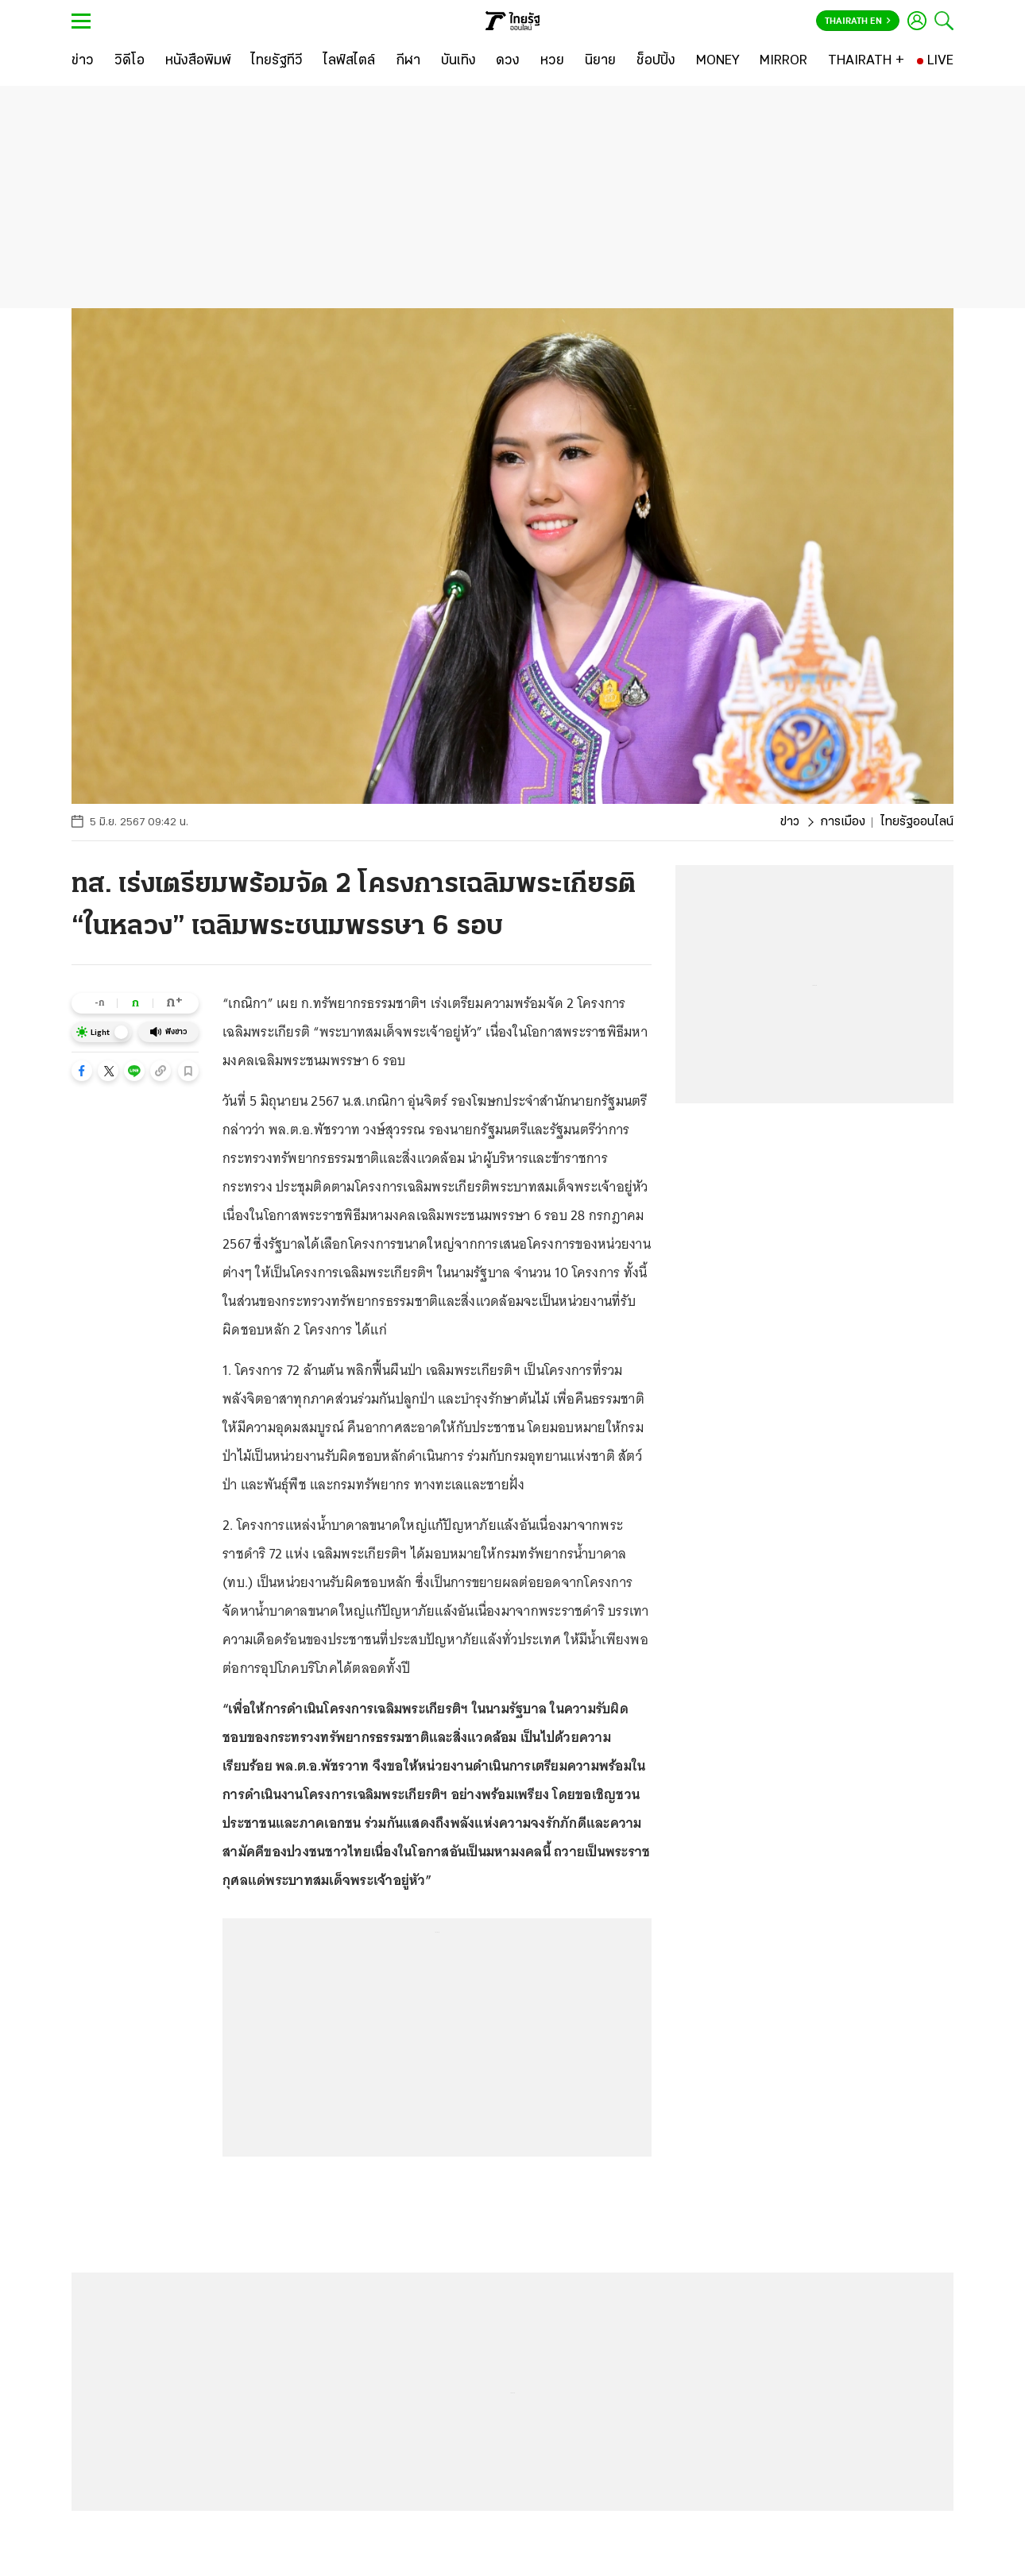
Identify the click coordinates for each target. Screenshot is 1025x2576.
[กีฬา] (408, 61)
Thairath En (858, 21)
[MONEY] (718, 61)
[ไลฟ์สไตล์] (349, 61)
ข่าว (789, 822)
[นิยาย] (600, 61)
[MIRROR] (783, 61)
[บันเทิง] (458, 61)
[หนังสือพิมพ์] (198, 61)
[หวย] (552, 61)
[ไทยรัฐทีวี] (277, 61)
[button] (82, 1070)
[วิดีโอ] (129, 61)
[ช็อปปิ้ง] (655, 61)
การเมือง (842, 822)
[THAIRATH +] (866, 61)
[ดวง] (508, 61)
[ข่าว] (83, 61)
